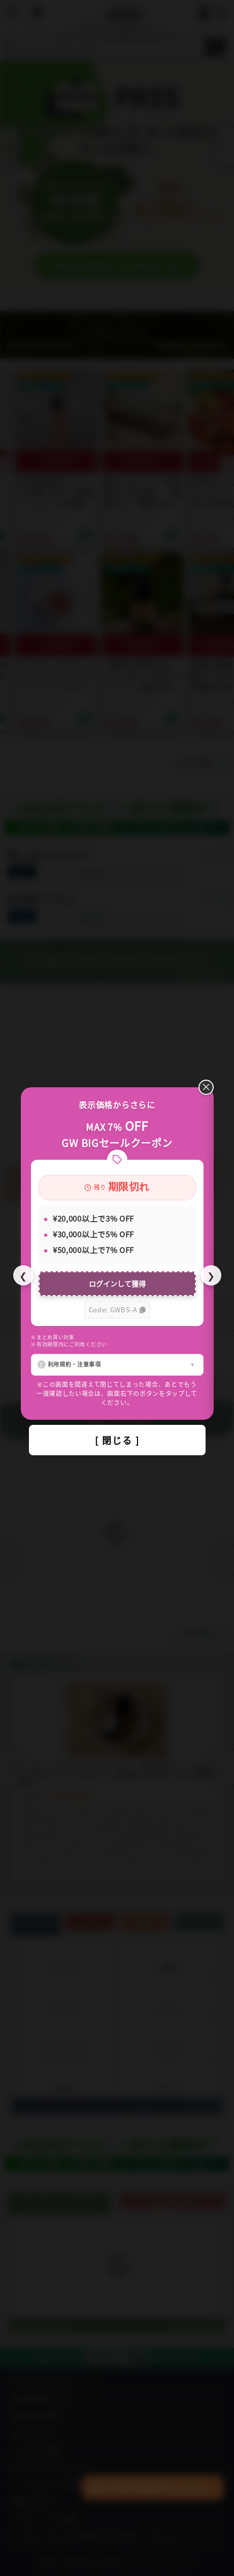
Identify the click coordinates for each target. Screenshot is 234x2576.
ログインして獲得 (117, 1283)
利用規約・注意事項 (74, 1364)
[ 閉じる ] (117, 1440)
